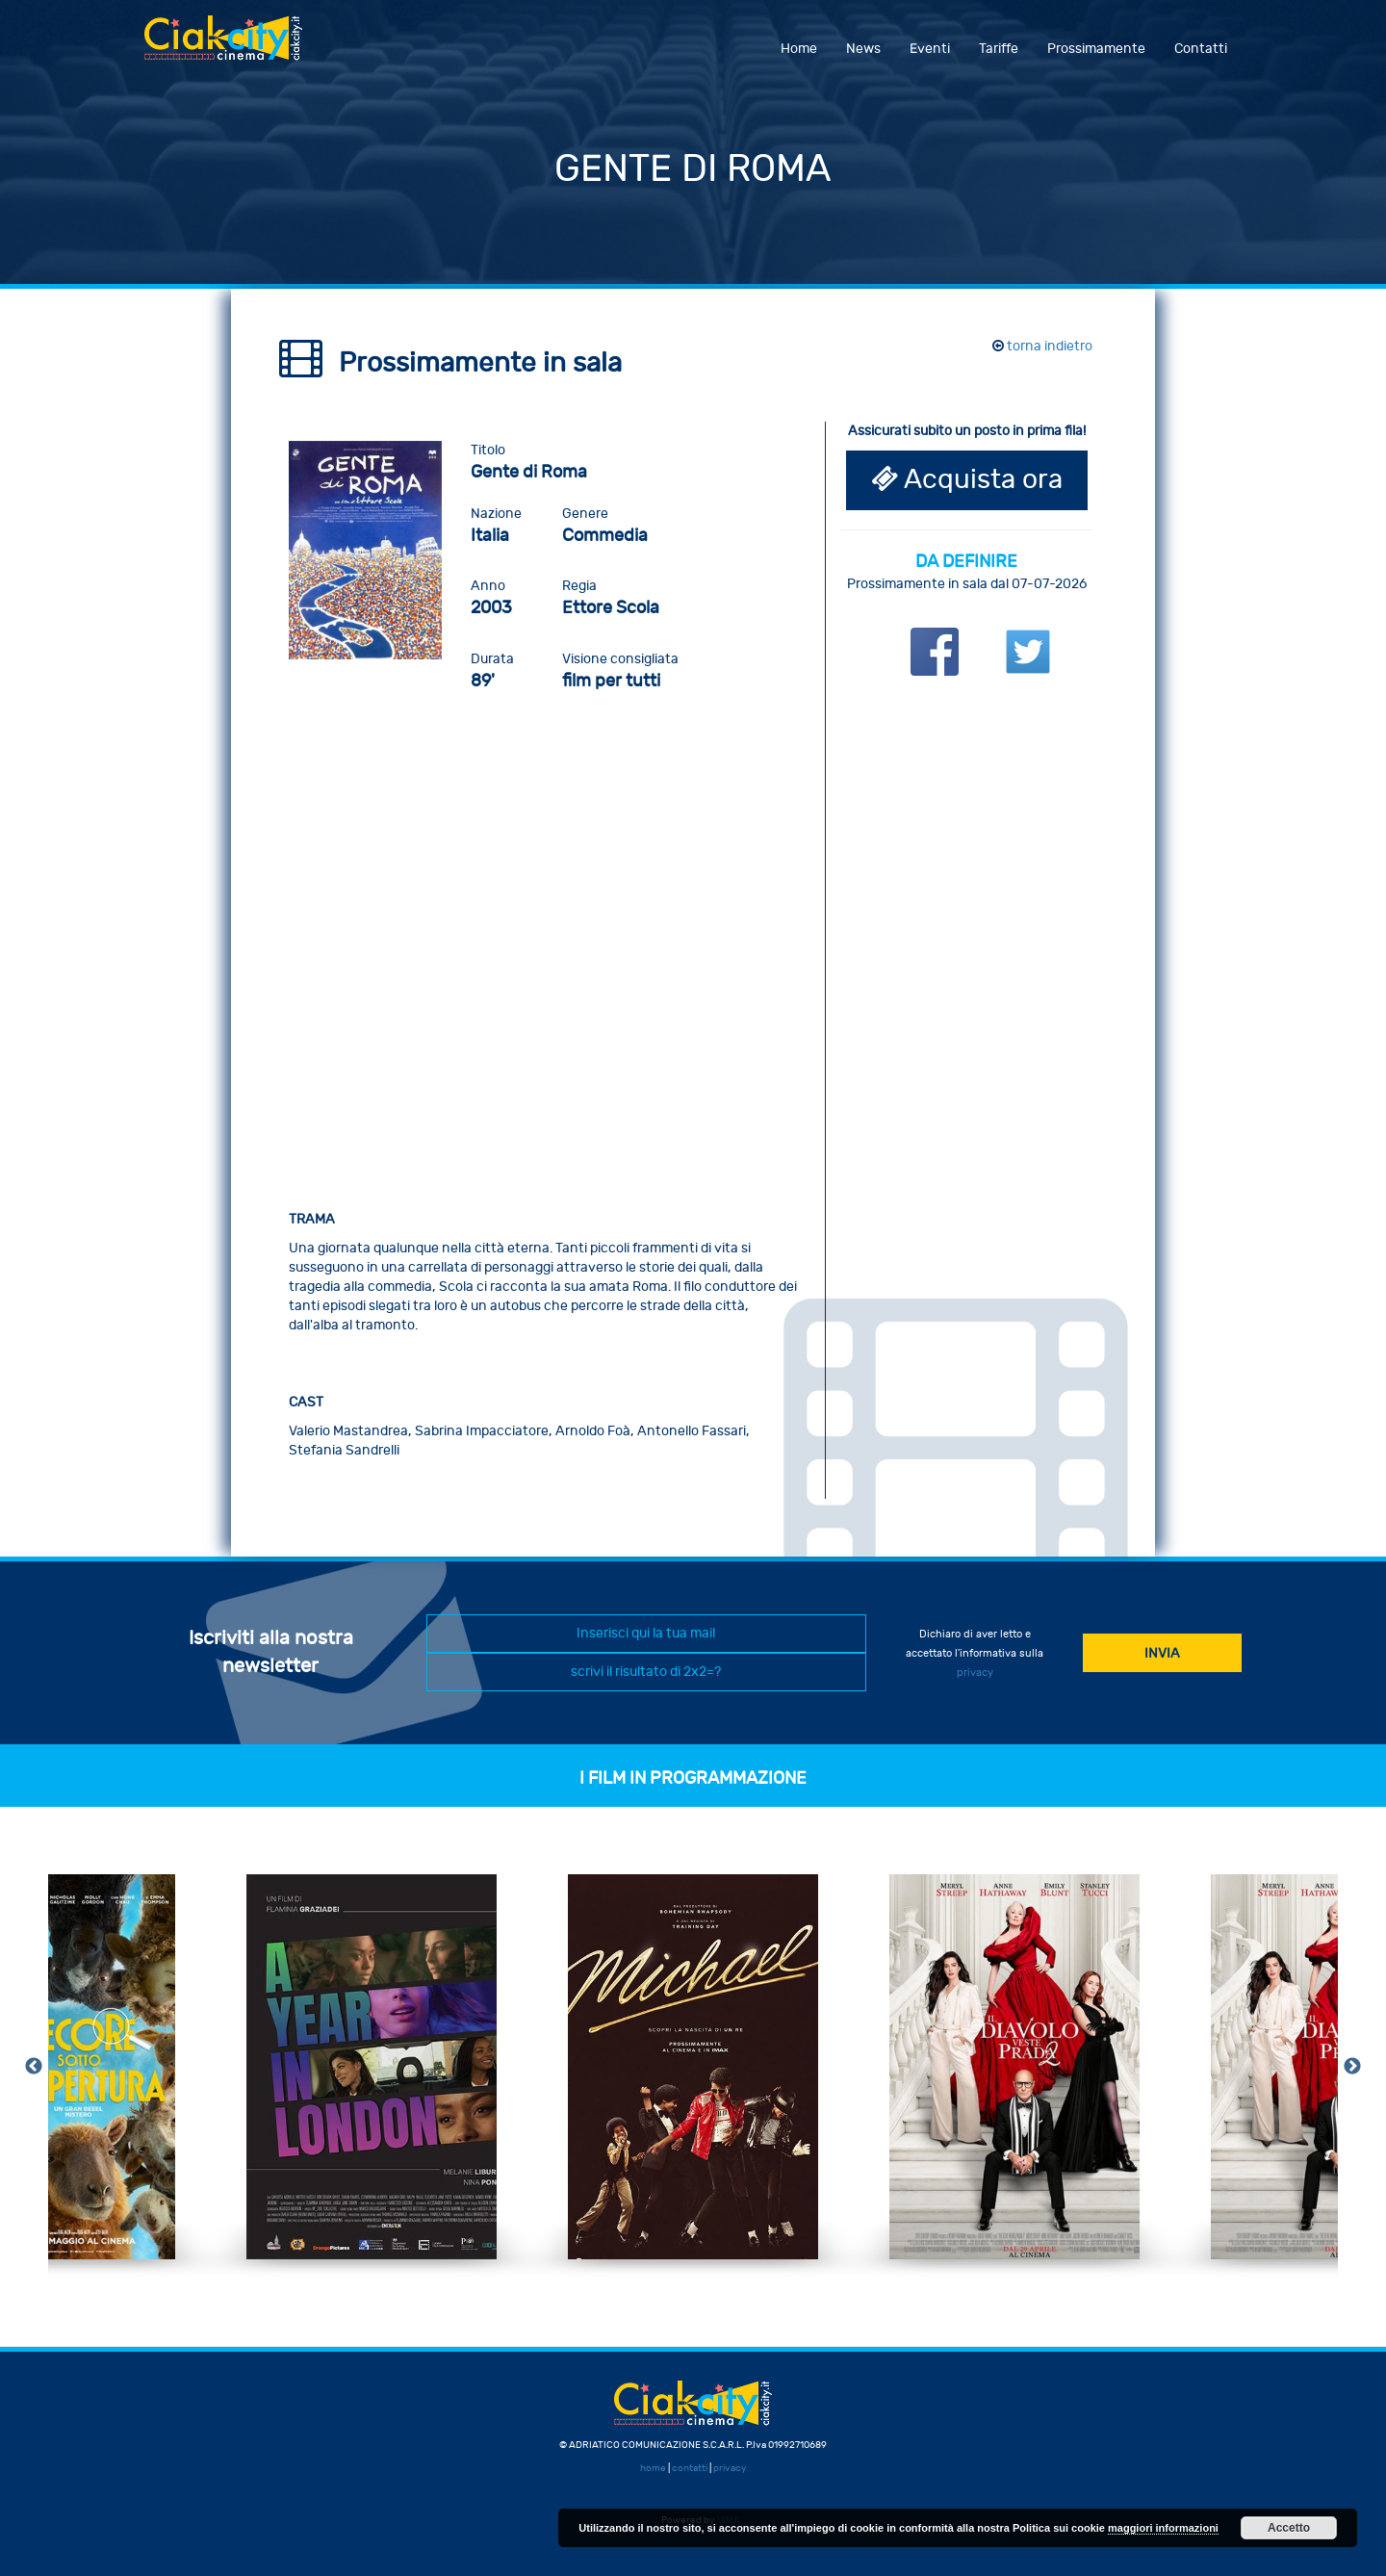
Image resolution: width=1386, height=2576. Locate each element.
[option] (372, 2067)
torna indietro (1042, 346)
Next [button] (1352, 2066)
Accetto (1289, 2528)
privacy (975, 1672)
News (863, 48)
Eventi (930, 48)
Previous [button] (33, 2066)
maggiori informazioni (1163, 2528)
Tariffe (998, 48)
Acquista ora (967, 480)
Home (799, 48)
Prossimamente (1096, 48)
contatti (689, 2468)
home (653, 2468)
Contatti (1200, 48)
